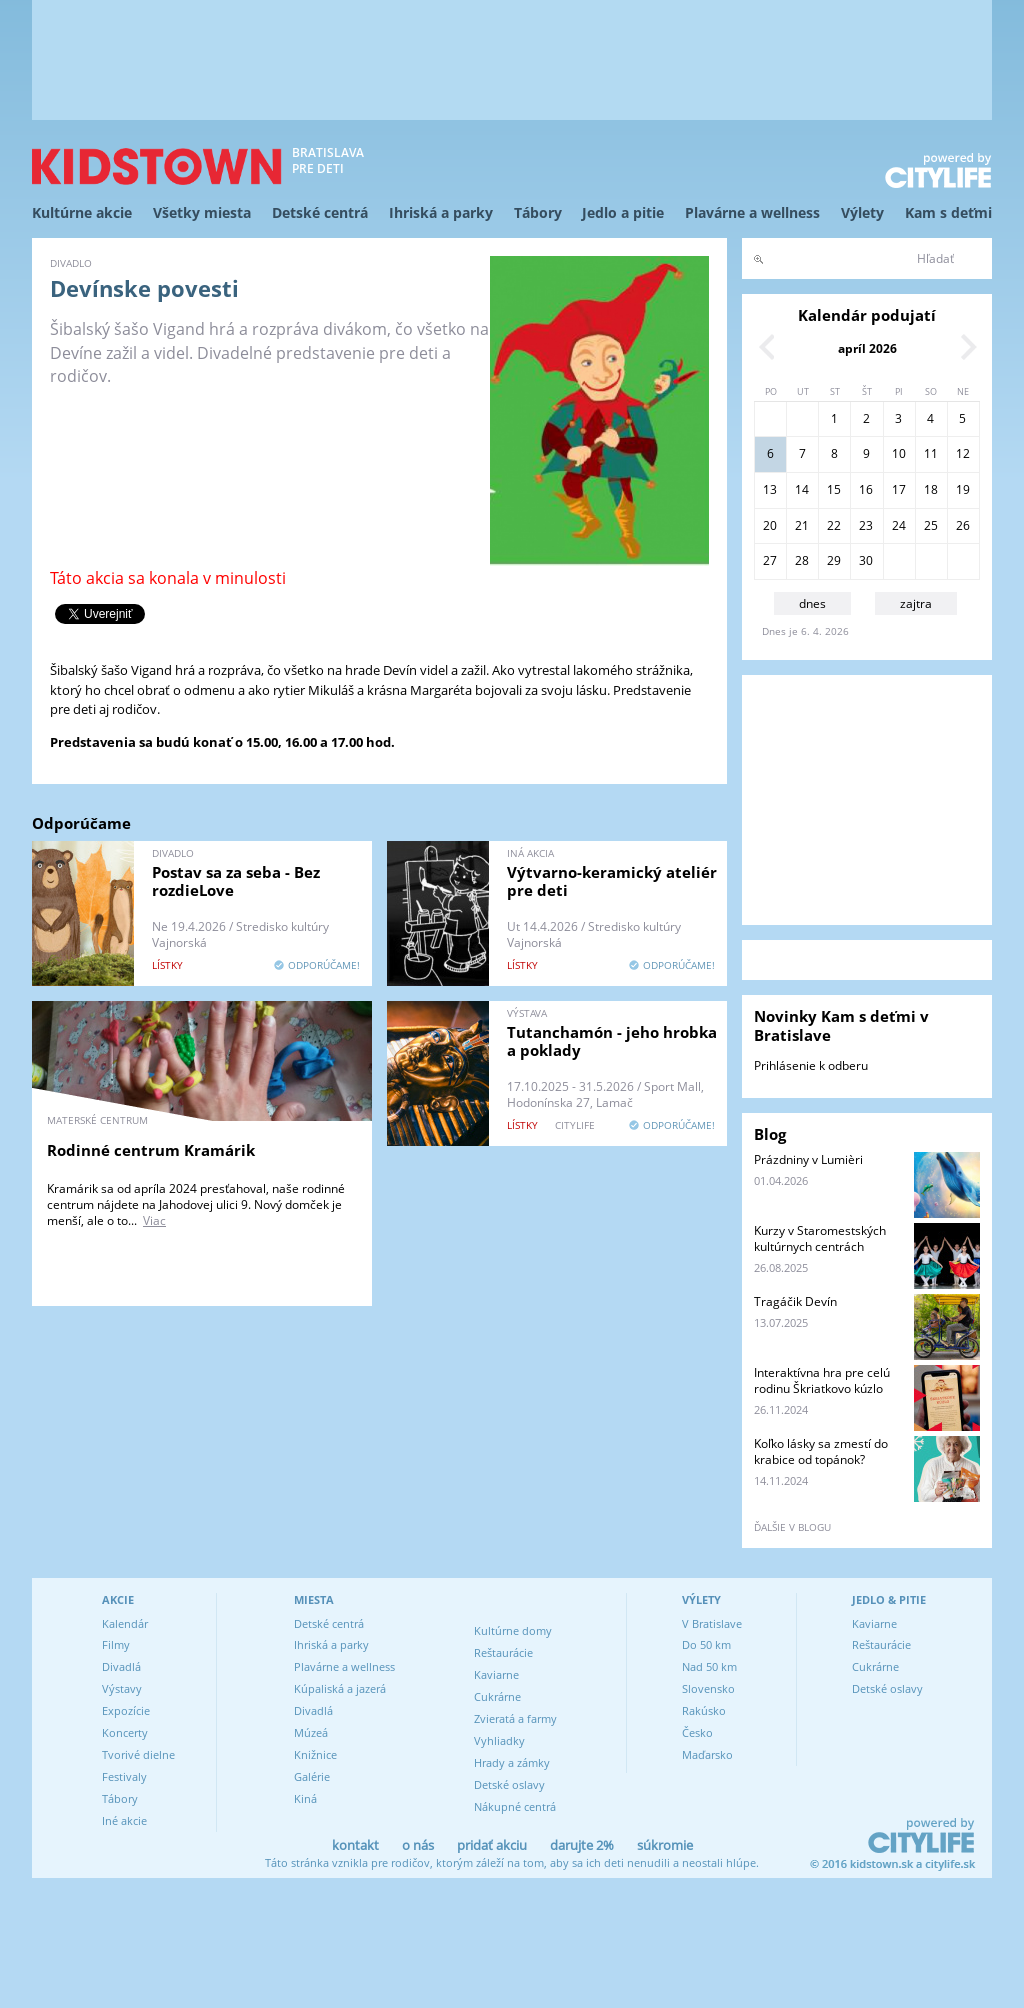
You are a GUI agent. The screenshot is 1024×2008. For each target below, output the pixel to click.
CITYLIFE (575, 1125)
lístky (167, 965)
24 (899, 525)
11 (931, 453)
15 (834, 489)
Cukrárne (497, 1696)
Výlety (862, 212)
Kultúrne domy (513, 1630)
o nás (418, 1845)
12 (963, 453)
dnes (812, 603)
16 (866, 489)
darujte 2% (582, 1845)
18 (931, 489)
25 (931, 525)
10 (899, 453)
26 (963, 525)
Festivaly (124, 1776)
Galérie (312, 1776)
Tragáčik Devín (795, 1301)
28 (802, 560)
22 (834, 525)
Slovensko (708, 1688)
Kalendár (125, 1623)
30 (866, 560)
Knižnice (315, 1754)
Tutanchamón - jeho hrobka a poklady (612, 1041)
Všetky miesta (202, 212)
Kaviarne (496, 1674)
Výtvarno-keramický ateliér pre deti (612, 881)
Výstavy (122, 1688)
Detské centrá (320, 212)
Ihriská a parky (441, 212)
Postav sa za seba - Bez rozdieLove (236, 881)
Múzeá (311, 1732)
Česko (697, 1732)
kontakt (355, 1845)
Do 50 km (706, 1644)
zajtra (916, 603)
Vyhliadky (499, 1740)
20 (770, 525)
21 (802, 525)
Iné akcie (124, 1820)
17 (899, 489)
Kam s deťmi (948, 212)
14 (802, 489)
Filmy (116, 1644)
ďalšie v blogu (792, 1527)
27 (770, 560)
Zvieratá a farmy (515, 1718)
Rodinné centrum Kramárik (151, 1150)
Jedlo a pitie (623, 212)
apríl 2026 (867, 348)
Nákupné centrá (515, 1806)
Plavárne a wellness (752, 212)
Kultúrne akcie (82, 212)
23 (866, 525)
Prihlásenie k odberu (811, 1065)
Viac (154, 1220)
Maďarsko (707, 1754)
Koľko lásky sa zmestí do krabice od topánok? (821, 1451)
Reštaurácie (503, 1652)
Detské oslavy (509, 1784)
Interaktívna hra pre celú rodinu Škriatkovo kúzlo (822, 1380)
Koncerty (125, 1732)
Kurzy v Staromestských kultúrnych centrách (820, 1238)
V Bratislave (712, 1623)
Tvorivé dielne (138, 1754)
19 (963, 489)
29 (834, 560)
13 (770, 489)
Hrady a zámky (512, 1762)
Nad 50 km (709, 1666)
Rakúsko (704, 1710)
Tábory (538, 212)
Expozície (126, 1710)
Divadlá (121, 1666)
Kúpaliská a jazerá (340, 1688)
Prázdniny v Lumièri (808, 1159)
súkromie (665, 1845)
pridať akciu (492, 1845)
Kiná (305, 1798)
